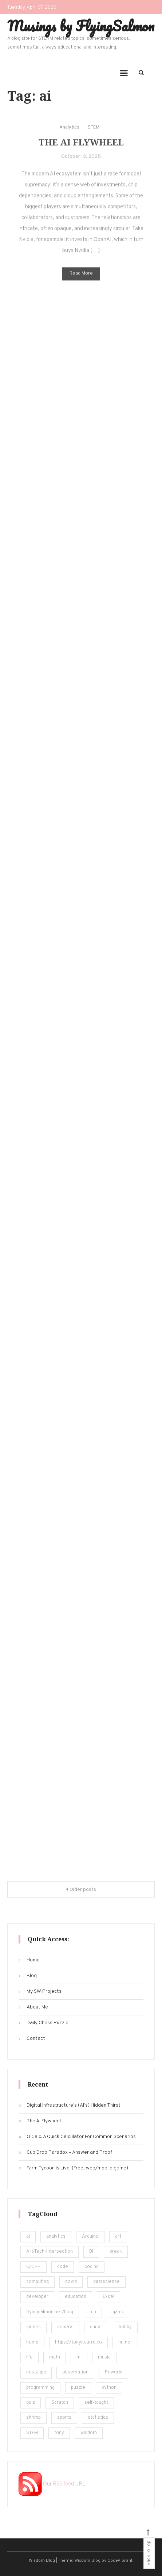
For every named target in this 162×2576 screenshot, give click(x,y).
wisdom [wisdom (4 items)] (88, 2433)
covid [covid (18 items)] (71, 2282)
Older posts (83, 1890)
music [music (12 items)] (104, 2357)
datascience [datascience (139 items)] (106, 2282)
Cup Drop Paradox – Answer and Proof (69, 2152)
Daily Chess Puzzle (47, 2023)
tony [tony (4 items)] (59, 2433)
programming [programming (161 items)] (40, 2388)
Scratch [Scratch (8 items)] (59, 2403)
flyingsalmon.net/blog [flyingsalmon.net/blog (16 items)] (49, 2312)
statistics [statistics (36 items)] (98, 2418)
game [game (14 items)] (118, 2312)
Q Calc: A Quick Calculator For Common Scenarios (81, 2137)
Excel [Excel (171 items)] (108, 2297)
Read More (81, 280)
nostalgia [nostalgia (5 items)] (36, 2372)
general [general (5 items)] (65, 2327)
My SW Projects (44, 1991)
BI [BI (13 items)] (91, 2251)
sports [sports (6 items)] (64, 2418)
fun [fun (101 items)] (93, 2312)
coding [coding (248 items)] (91, 2267)
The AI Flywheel (81, 148)
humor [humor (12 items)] (125, 2342)
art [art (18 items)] (118, 2236)
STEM (93, 134)
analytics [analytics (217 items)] (56, 2236)
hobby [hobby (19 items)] (125, 2327)
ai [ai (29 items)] (28, 2236)
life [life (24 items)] (29, 2357)
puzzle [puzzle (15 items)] (78, 2388)
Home (33, 1960)
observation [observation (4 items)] (75, 2372)
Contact (36, 2038)
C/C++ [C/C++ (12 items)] (33, 2267)
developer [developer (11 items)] (37, 2297)
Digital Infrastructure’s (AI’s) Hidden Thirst (73, 2105)
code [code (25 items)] (62, 2267)
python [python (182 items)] (109, 2388)
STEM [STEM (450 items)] (32, 2433)
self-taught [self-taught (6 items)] (96, 2403)
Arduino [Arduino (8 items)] (90, 2236)
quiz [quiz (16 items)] (30, 2403)
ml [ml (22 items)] (79, 2357)
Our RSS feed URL (52, 2484)
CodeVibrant (120, 2561)
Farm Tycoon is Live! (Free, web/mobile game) (77, 2168)
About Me (37, 2007)
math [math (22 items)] (54, 2357)
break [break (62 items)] (116, 2251)
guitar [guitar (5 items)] (96, 2327)
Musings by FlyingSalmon (80, 25)
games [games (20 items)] (33, 2327)
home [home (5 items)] (32, 2342)
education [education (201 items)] (75, 2297)
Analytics (69, 134)
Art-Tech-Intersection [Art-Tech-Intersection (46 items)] (49, 2251)
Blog (32, 1976)
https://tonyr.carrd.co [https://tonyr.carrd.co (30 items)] (78, 2342)
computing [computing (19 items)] (37, 2282)
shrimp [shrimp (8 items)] (33, 2418)
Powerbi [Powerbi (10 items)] (113, 2372)
